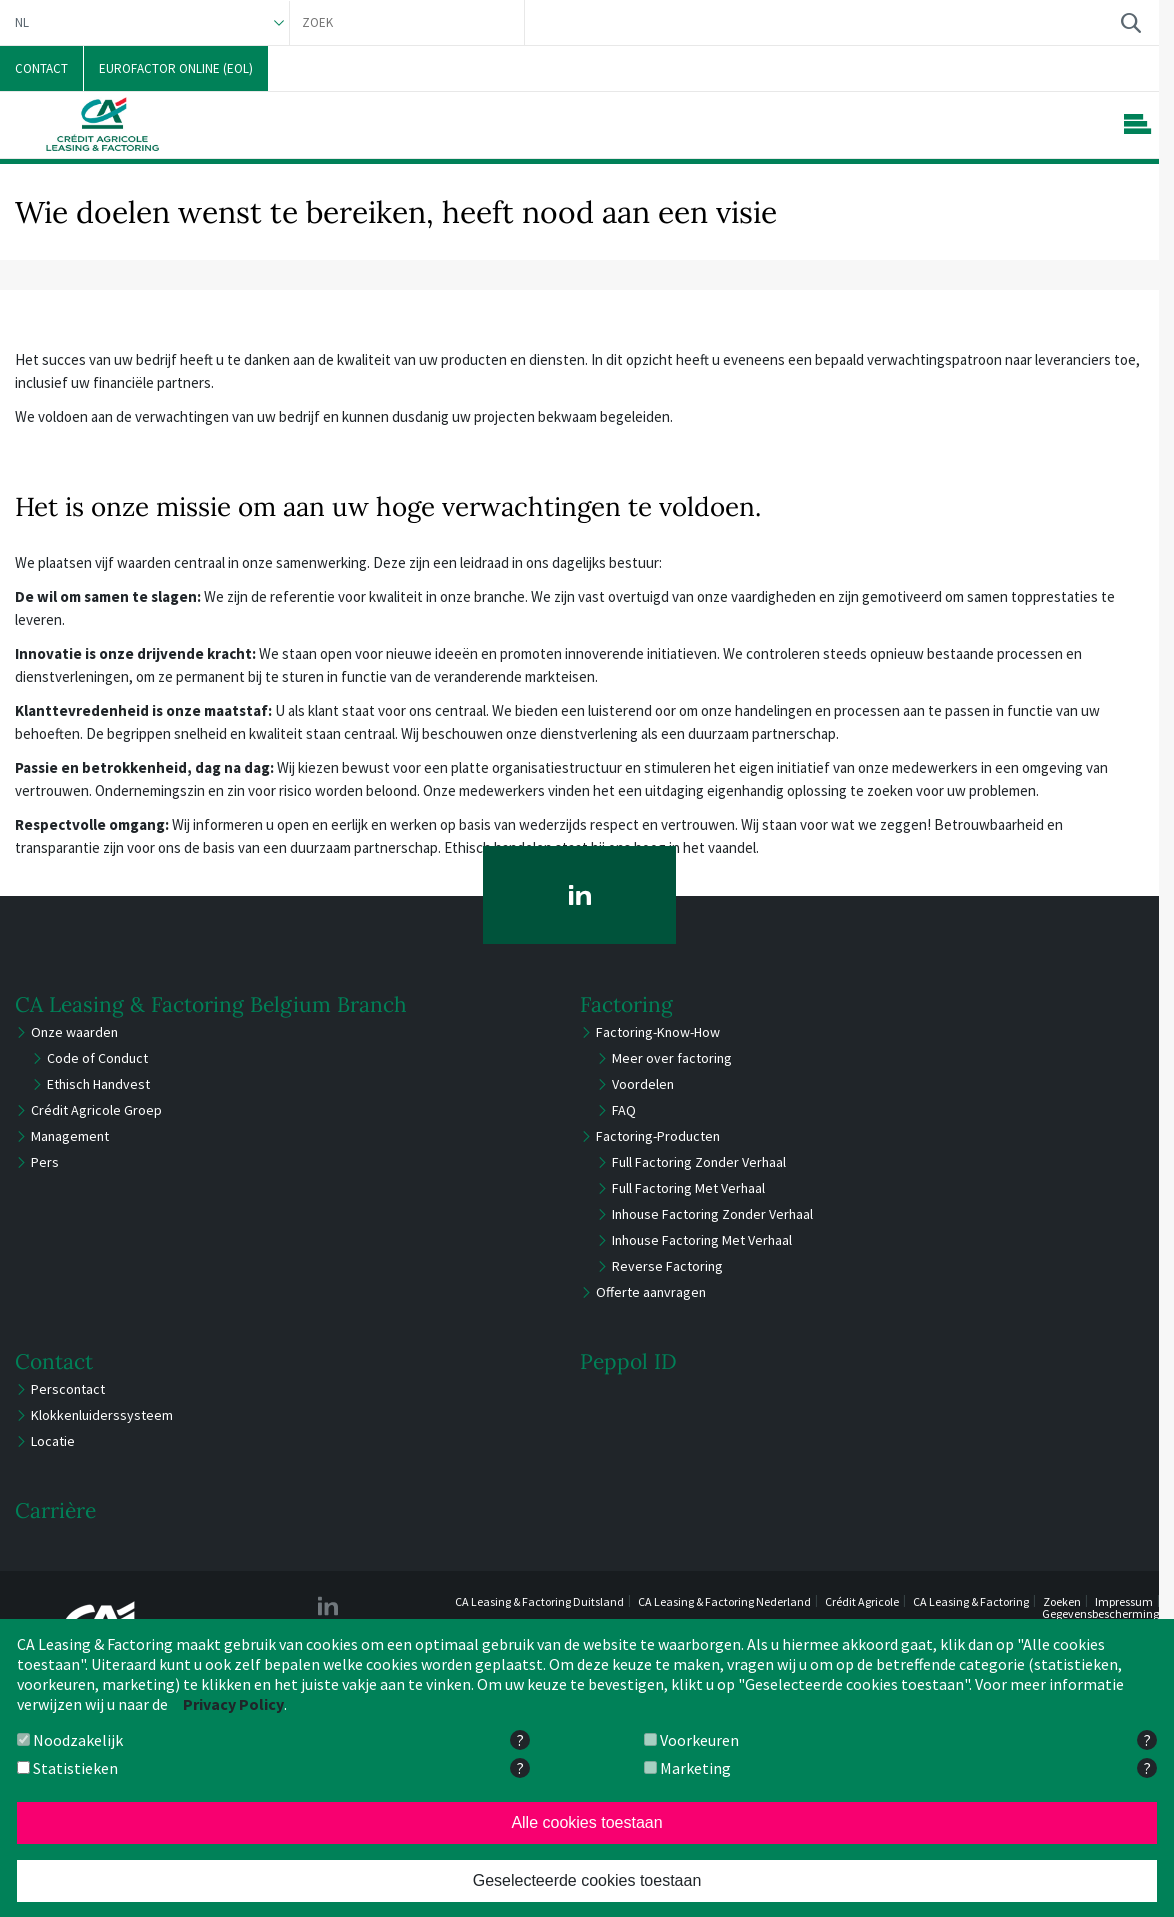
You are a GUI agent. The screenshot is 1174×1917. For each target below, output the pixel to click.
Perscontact (68, 1389)
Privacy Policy (233, 1704)
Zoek (1130, 22)
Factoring (626, 1004)
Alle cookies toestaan (586, 1822)
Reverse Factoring (667, 1266)
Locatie (53, 1441)
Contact (54, 1361)
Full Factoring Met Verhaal (688, 1188)
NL (22, 22)
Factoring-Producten (658, 1136)
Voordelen (643, 1084)
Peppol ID (628, 1361)
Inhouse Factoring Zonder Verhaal (712, 1214)
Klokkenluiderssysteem (102, 1415)
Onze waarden (74, 1032)
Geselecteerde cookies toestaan (587, 1880)
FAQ (624, 1110)
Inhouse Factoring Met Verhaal (702, 1240)
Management (70, 1136)
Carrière (55, 1510)
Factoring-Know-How (658, 1032)
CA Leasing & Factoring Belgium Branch (211, 1004)
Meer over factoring (672, 1058)
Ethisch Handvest (98, 1084)
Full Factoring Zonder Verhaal (699, 1162)
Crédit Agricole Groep (96, 1110)
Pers (45, 1162)
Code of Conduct (97, 1058)
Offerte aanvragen (651, 1292)
